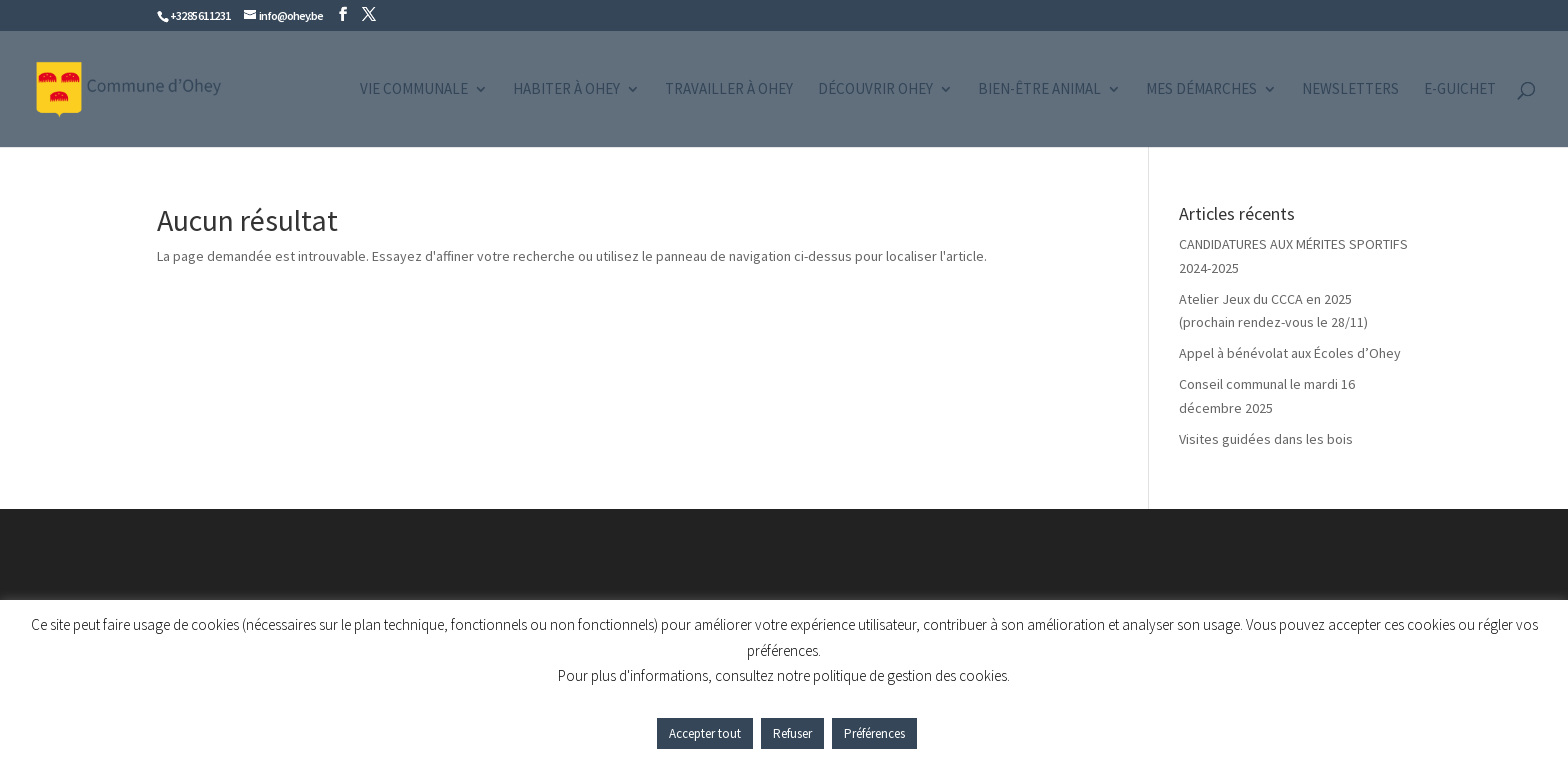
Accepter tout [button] (705, 733)
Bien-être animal (1039, 90)
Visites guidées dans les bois (1266, 439)
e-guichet (1460, 90)
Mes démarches (1201, 90)
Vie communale (414, 90)
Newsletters (1350, 90)
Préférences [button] (874, 733)
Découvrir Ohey (875, 90)
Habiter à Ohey (566, 90)
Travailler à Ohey (729, 90)
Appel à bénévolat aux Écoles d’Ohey (1290, 353)
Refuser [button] (792, 733)
